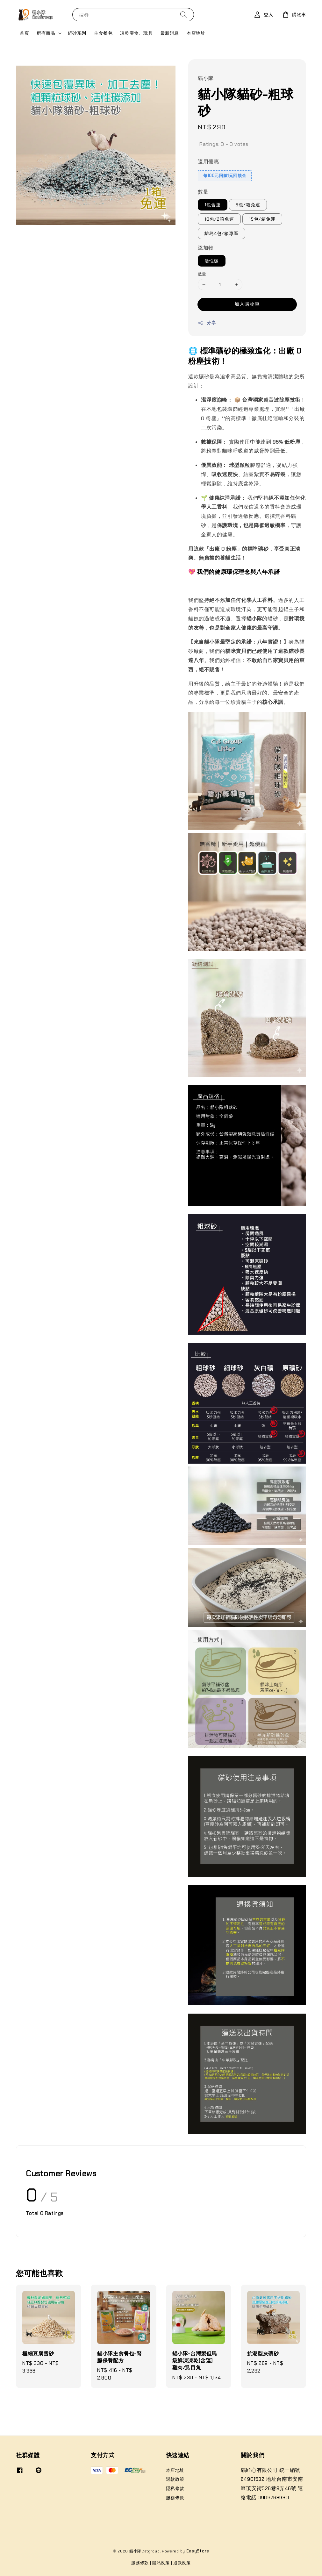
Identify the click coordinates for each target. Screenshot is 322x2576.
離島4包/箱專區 (221, 233)
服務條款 (175, 2498)
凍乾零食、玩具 (136, 33)
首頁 (24, 33)
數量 (203, 192)
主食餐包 (103, 33)
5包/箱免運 (248, 205)
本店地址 (196, 33)
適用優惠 (208, 161)
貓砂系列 (77, 33)
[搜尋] (183, 14)
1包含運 (212, 205)
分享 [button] (207, 323)
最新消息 (170, 33)
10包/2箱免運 (219, 219)
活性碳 (211, 261)
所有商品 (46, 33)
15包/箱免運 (262, 219)
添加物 (206, 248)
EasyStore (197, 2551)
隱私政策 (161, 2562)
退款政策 (175, 2479)
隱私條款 (175, 2488)
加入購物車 (247, 304)
